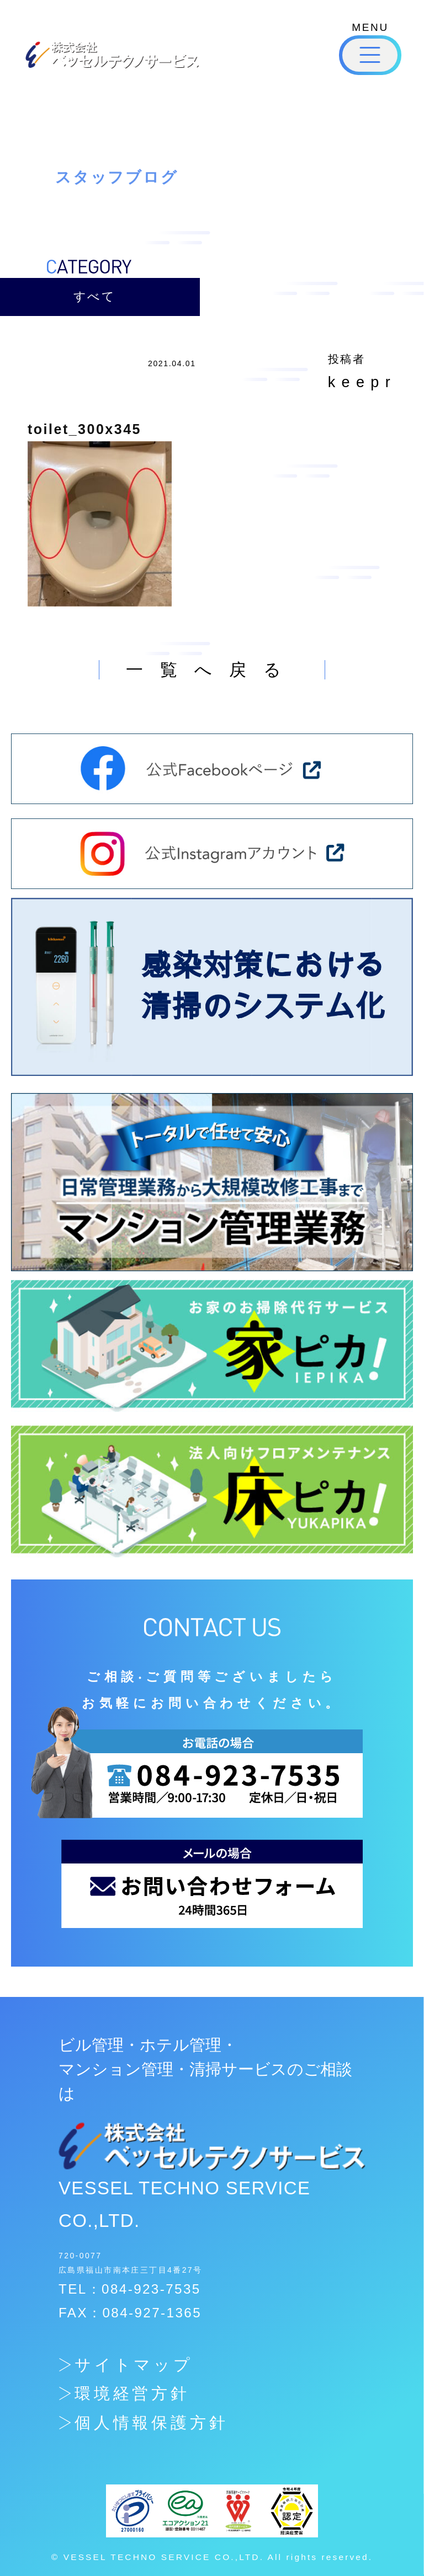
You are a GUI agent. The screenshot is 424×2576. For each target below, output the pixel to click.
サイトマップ (134, 2365)
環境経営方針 (132, 2393)
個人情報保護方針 (151, 2423)
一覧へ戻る (212, 669)
